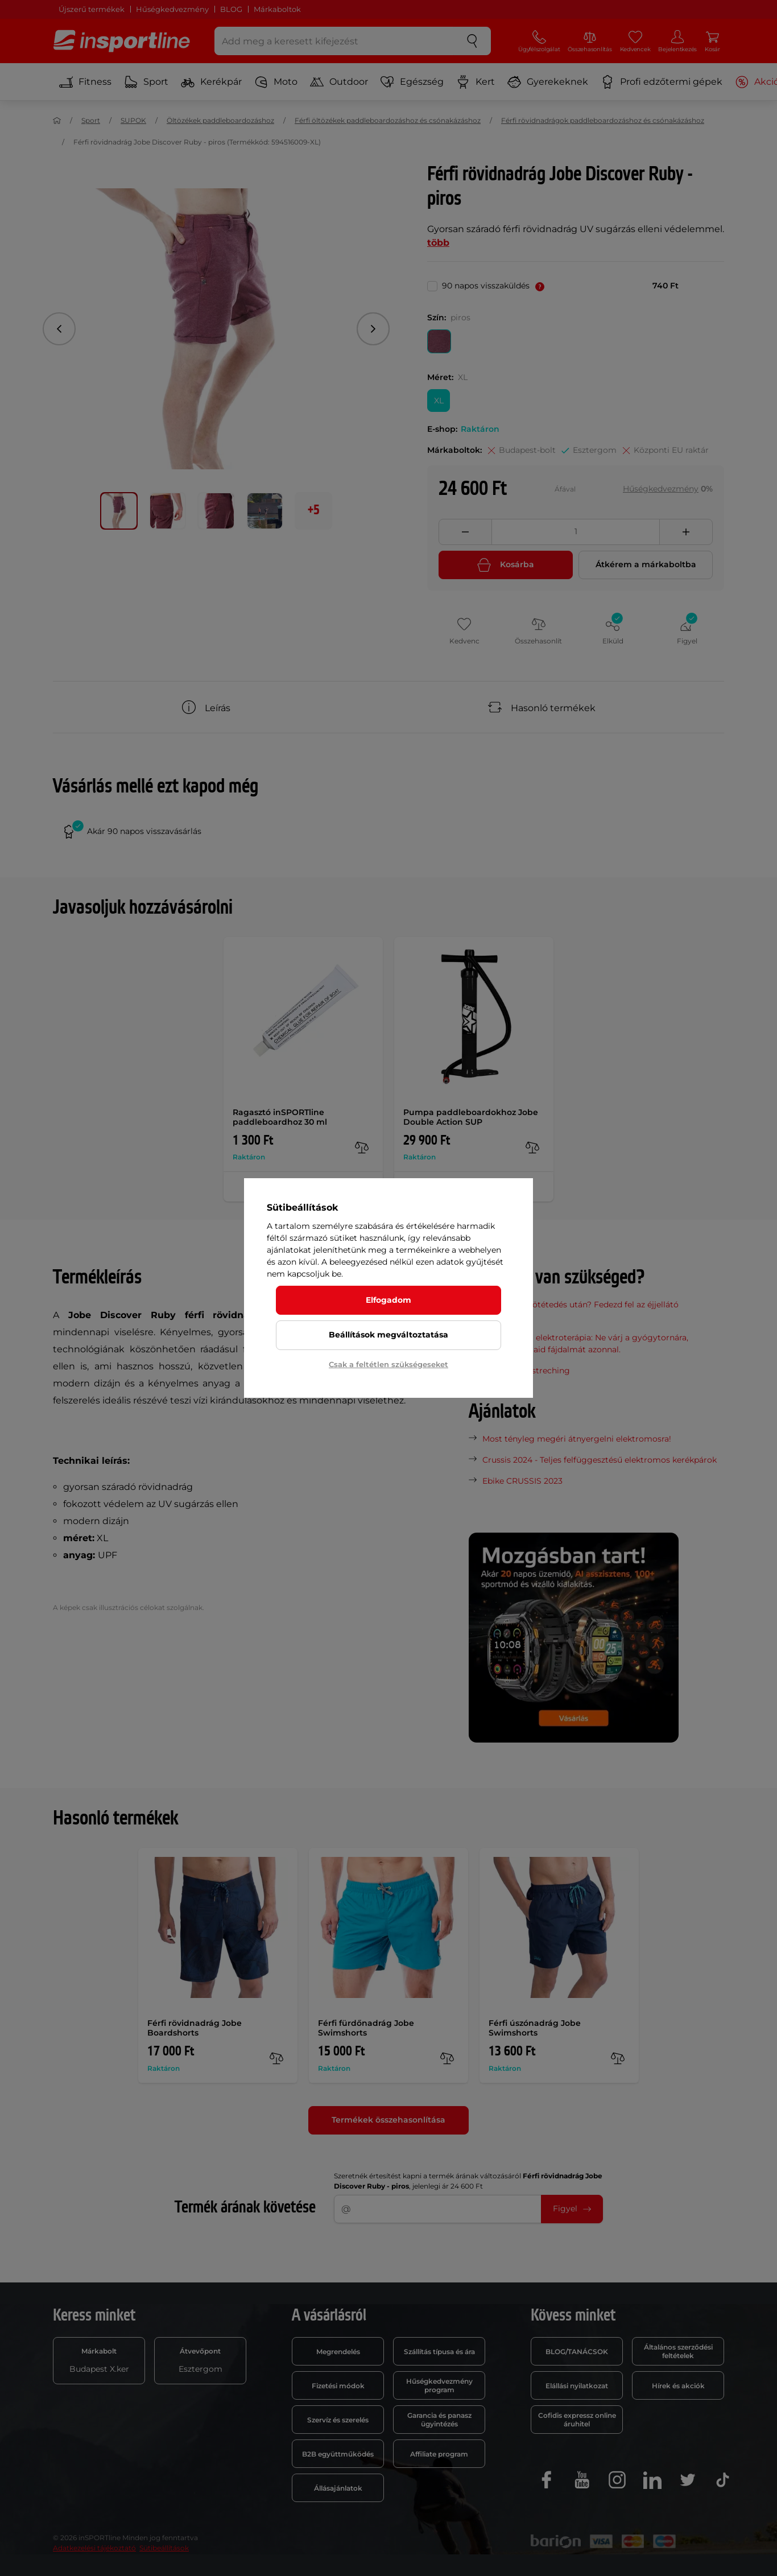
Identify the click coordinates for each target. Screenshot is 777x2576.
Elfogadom (388, 1300)
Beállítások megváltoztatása (388, 1335)
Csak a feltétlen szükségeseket (388, 1364)
